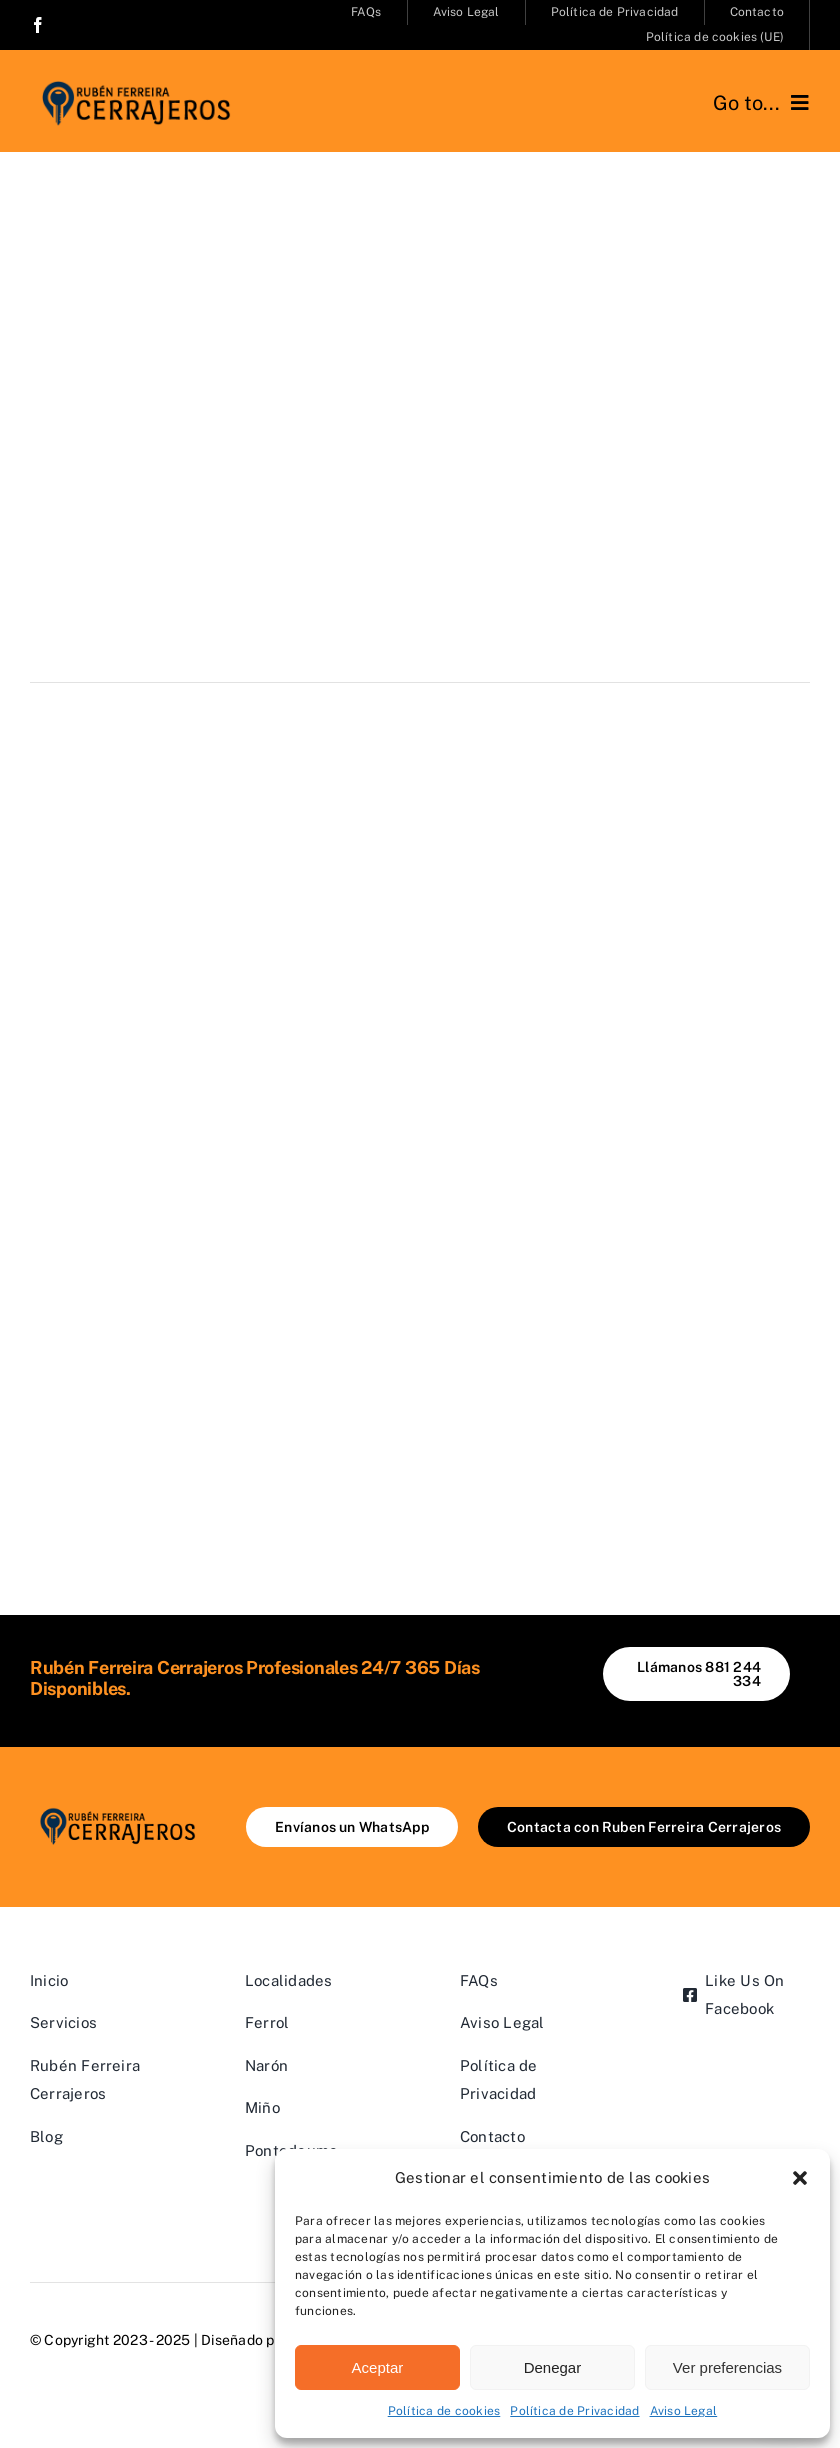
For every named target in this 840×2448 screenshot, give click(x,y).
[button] (800, 2178)
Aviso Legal (684, 2411)
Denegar (553, 2367)
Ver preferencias (727, 2367)
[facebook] (38, 25)
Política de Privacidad (574, 2411)
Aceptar (378, 2367)
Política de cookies (444, 2411)
